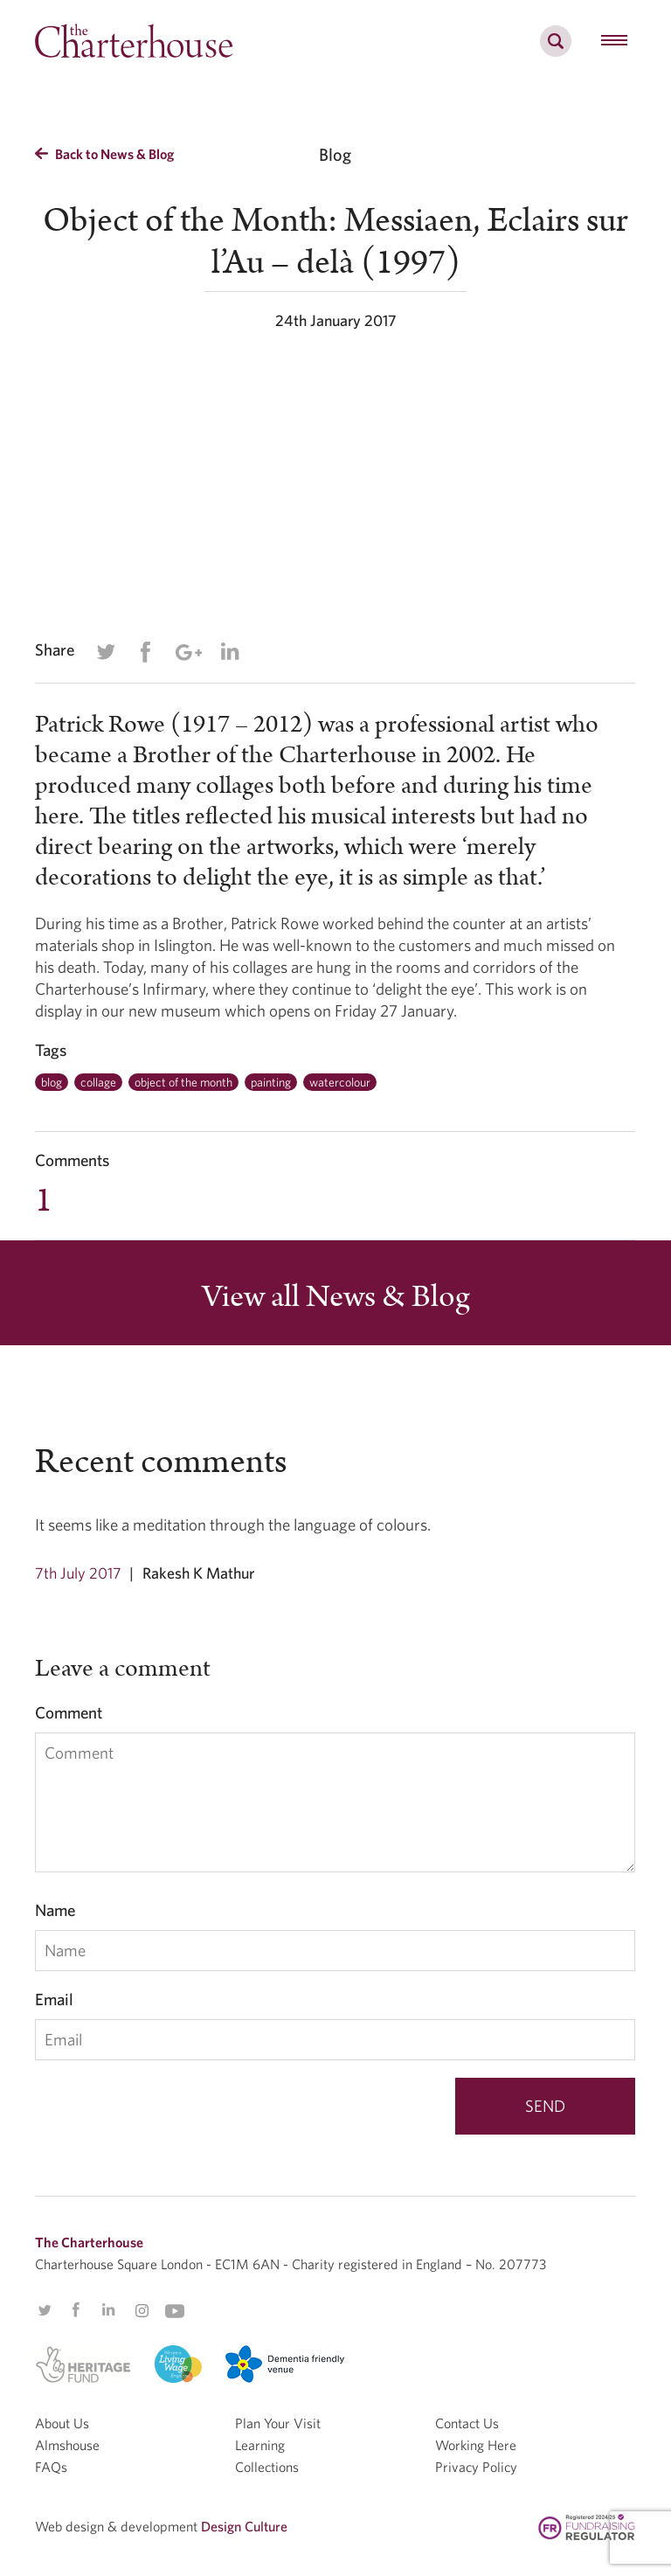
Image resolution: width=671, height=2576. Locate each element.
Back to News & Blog (104, 154)
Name (55, 1910)
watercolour (339, 1082)
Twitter (106, 652)
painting (271, 1082)
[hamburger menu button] (614, 41)
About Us (62, 2423)
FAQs (51, 2467)
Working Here (475, 2445)
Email (54, 1999)
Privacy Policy (476, 2467)
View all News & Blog (336, 1296)
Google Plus (188, 652)
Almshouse (67, 2445)
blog (51, 1082)
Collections (267, 2467)
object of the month (183, 1082)
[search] (555, 50)
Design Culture (244, 2526)
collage (98, 1082)
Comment (68, 1712)
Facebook (145, 652)
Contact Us (467, 2423)
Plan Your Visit (278, 2423)
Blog (335, 154)
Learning (260, 2445)
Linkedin (230, 651)
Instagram (141, 2311)
